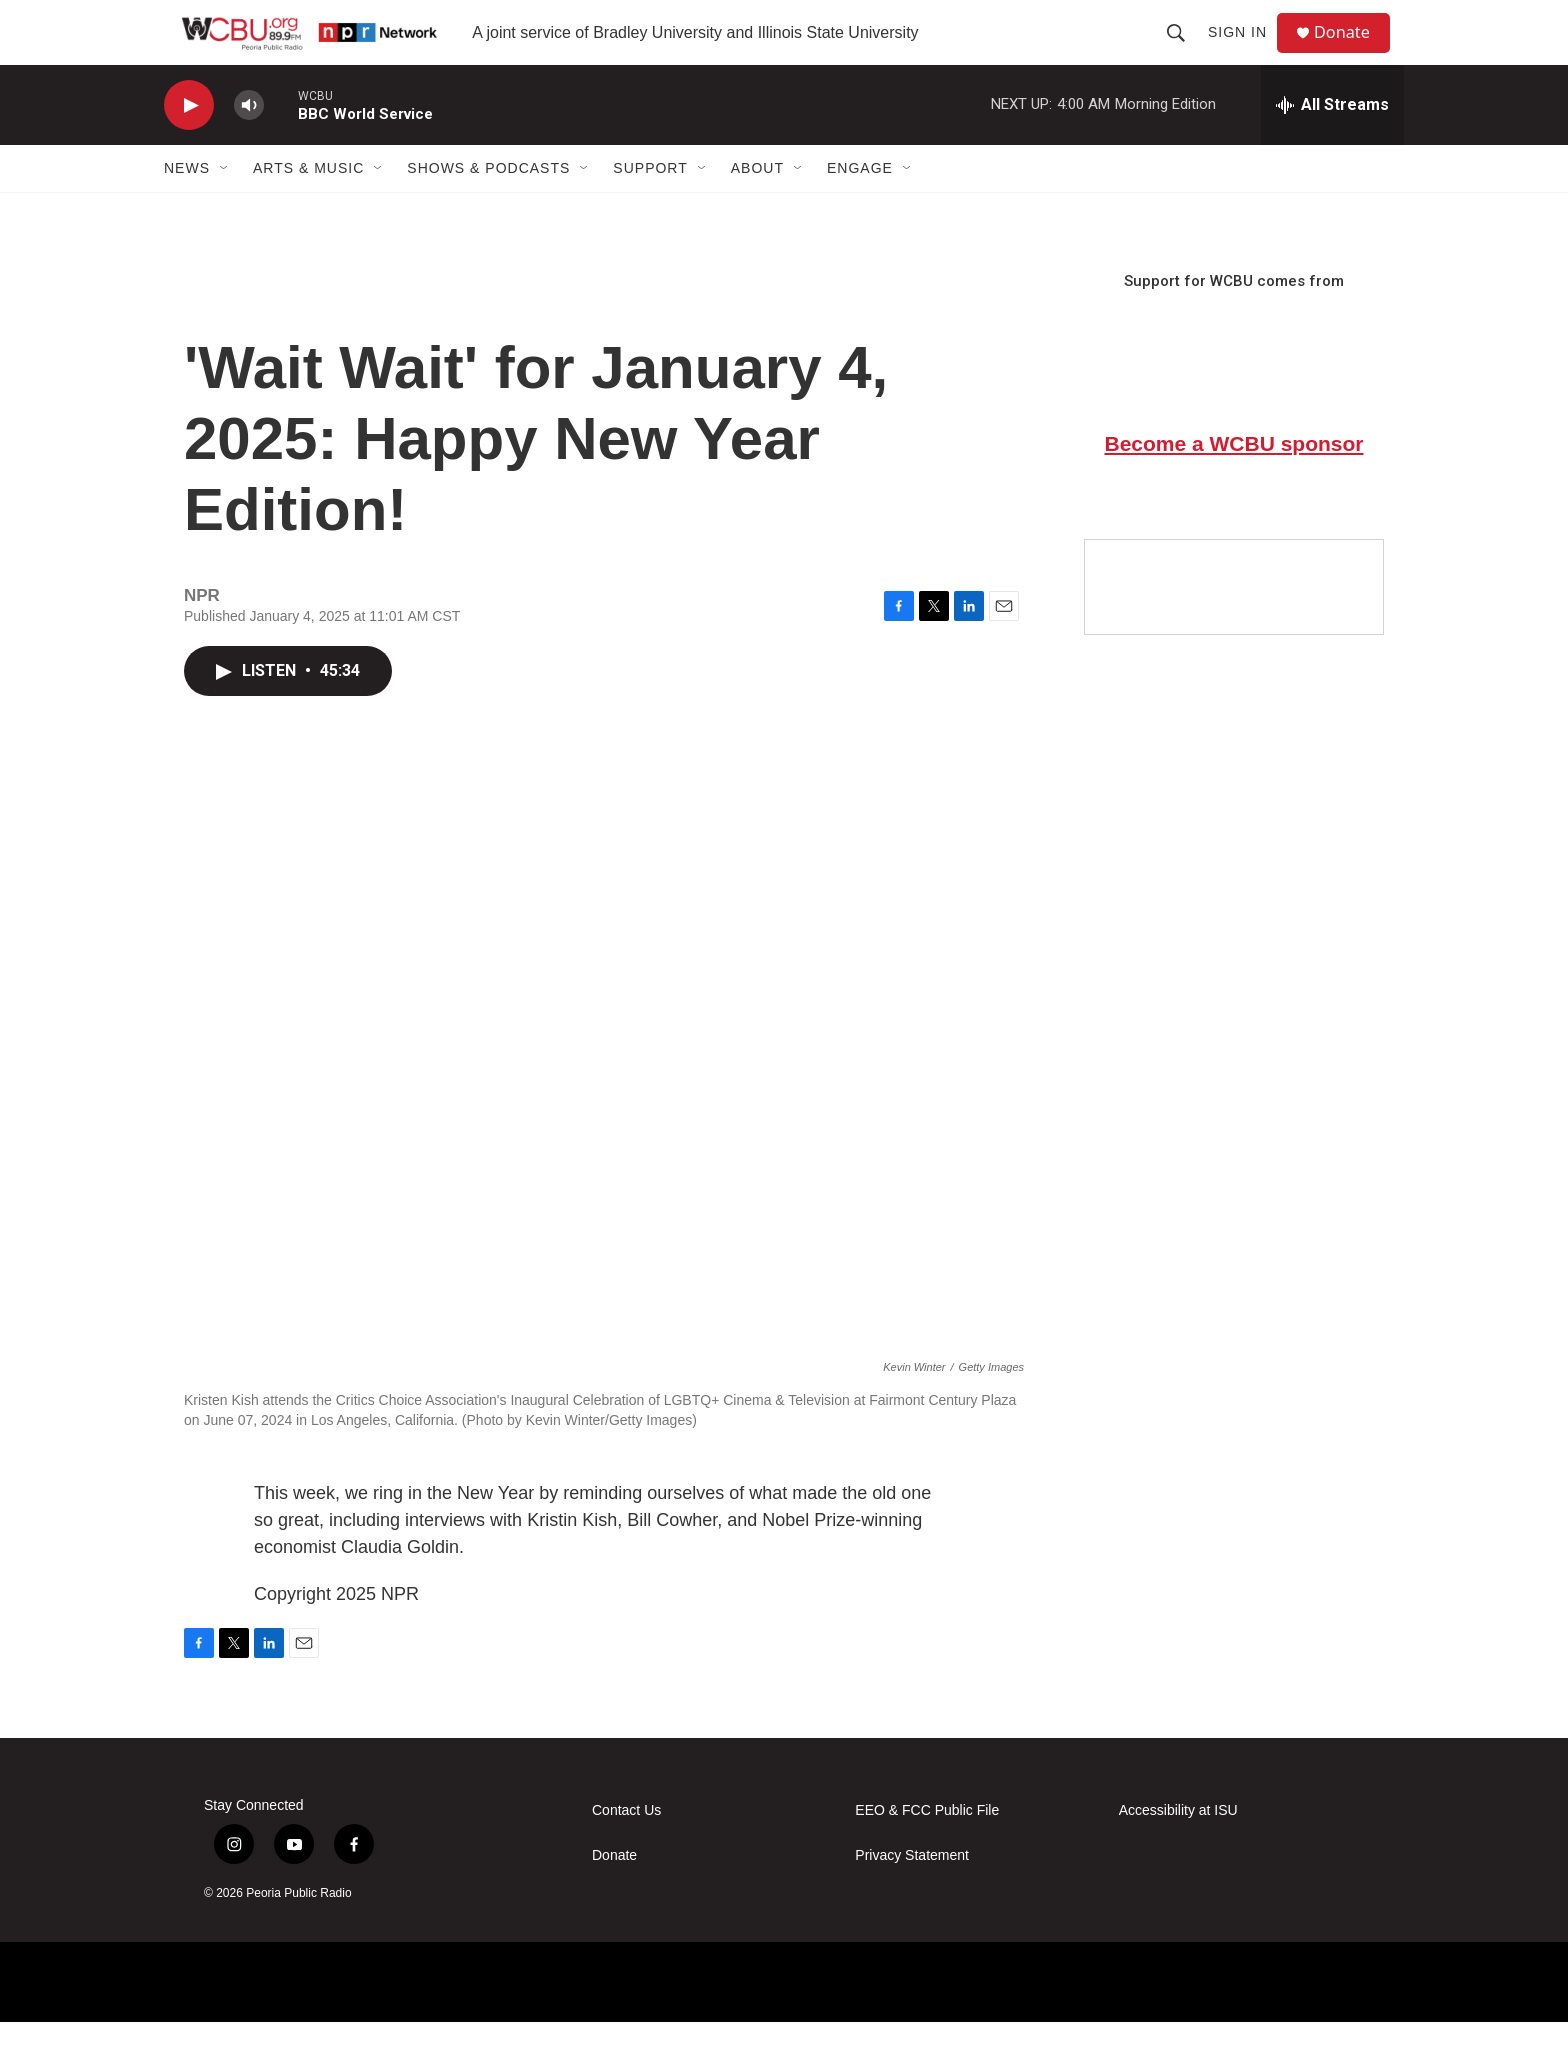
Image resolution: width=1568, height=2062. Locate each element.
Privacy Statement (912, 1895)
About (757, 208)
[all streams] (1332, 145)
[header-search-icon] (1184, 52)
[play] (189, 145)
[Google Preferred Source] (1234, 627)
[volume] (249, 145)
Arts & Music (308, 208)
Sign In (1245, 52)
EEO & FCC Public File (927, 1850)
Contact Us (626, 1850)
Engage (860, 208)
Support (650, 208)
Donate (1353, 52)
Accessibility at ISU (1178, 1850)
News (187, 208)
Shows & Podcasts (488, 208)
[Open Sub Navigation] (225, 208)
